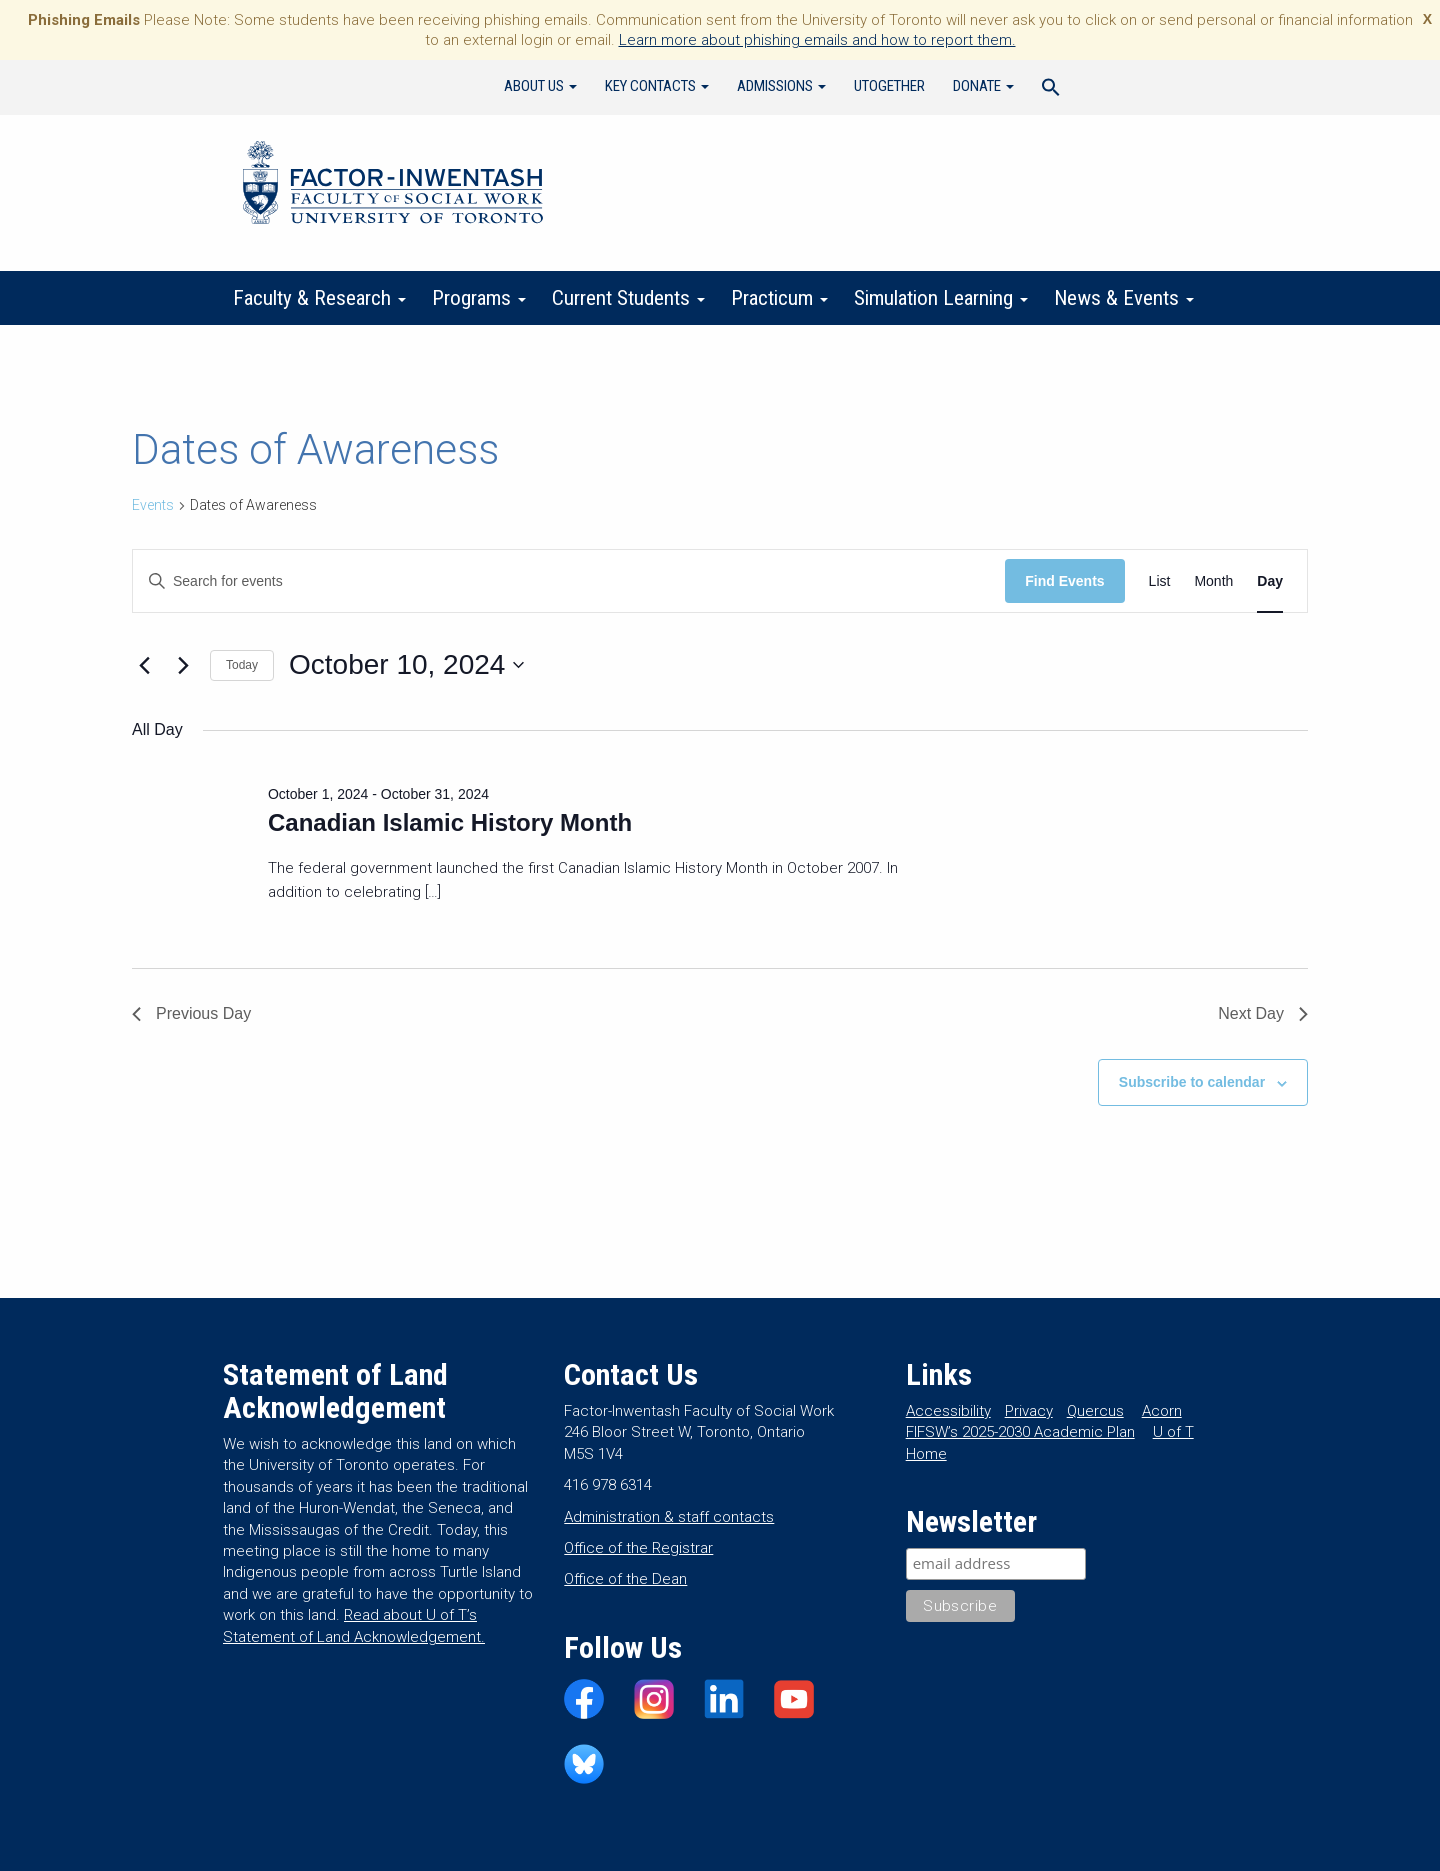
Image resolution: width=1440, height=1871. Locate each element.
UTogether (889, 86)
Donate (983, 86)
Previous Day (191, 1013)
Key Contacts (657, 86)
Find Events (1064, 581)
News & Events (1124, 298)
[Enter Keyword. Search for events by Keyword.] (569, 581)
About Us (540, 86)
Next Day (1263, 1013)
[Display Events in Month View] (1213, 581)
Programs (479, 298)
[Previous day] (144, 665)
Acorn (1162, 1411)
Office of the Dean (625, 1579)
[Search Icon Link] (1051, 90)
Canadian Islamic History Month (450, 822)
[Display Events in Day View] (1270, 581)
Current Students (628, 298)
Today (242, 665)
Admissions (781, 86)
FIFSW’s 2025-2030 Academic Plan (1020, 1432)
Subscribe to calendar (1192, 1082)
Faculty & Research (319, 298)
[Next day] (183, 665)
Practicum (779, 298)
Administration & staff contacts (669, 1517)
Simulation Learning (941, 298)
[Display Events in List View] (1160, 581)
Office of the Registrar (638, 1548)
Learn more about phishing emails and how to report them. (817, 40)
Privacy (1029, 1411)
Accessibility (948, 1411)
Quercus (1095, 1411)
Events (153, 505)
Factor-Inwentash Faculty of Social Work (393, 186)
